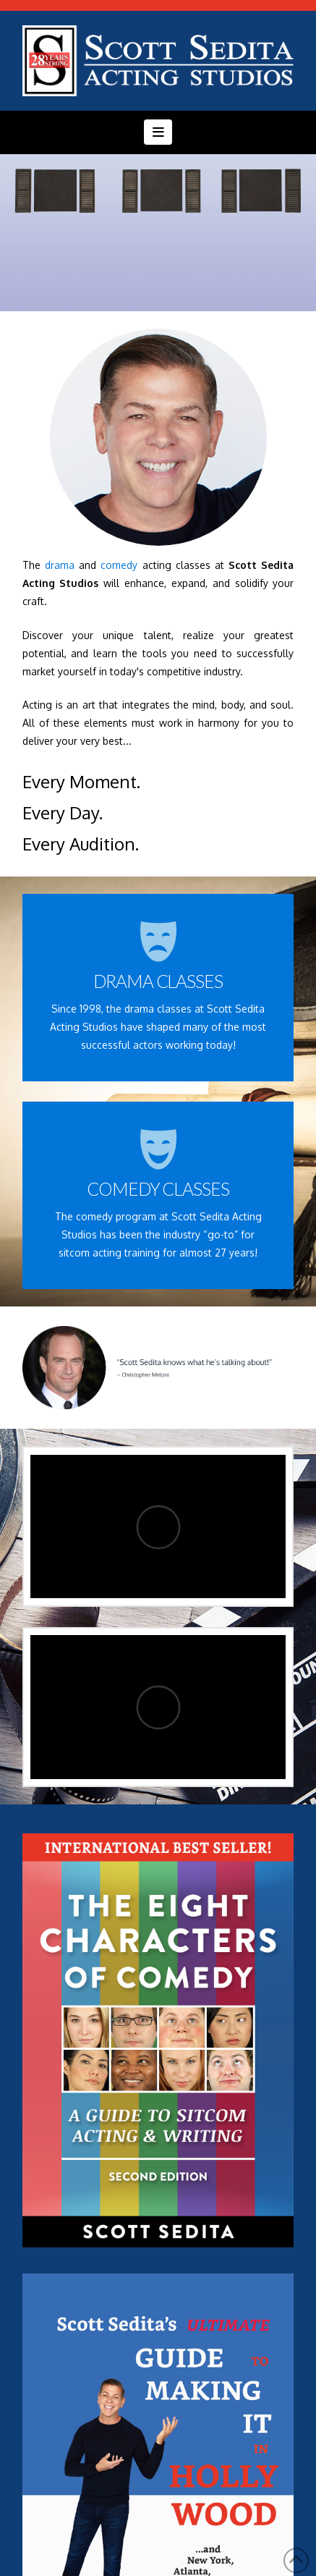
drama (59, 565)
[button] (158, 132)
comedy (119, 565)
